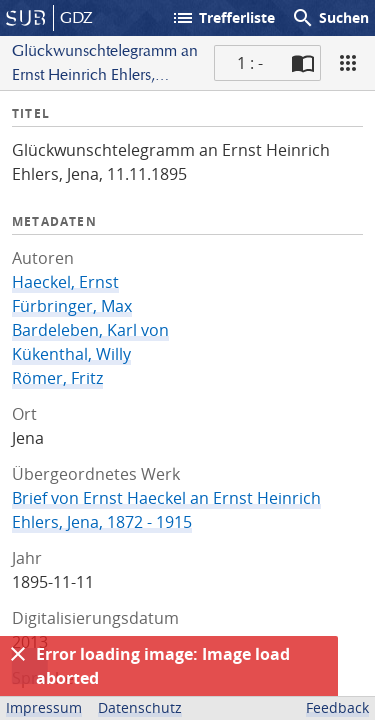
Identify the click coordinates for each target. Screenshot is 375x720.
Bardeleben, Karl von (90, 330)
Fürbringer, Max (72, 306)
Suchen (330, 18)
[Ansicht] (348, 63)
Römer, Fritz (57, 378)
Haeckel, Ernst (65, 282)
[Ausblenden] (18, 654)
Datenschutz (140, 707)
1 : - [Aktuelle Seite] (250, 63)
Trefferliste (223, 18)
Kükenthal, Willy (71, 354)
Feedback (337, 707)
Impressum (44, 707)
